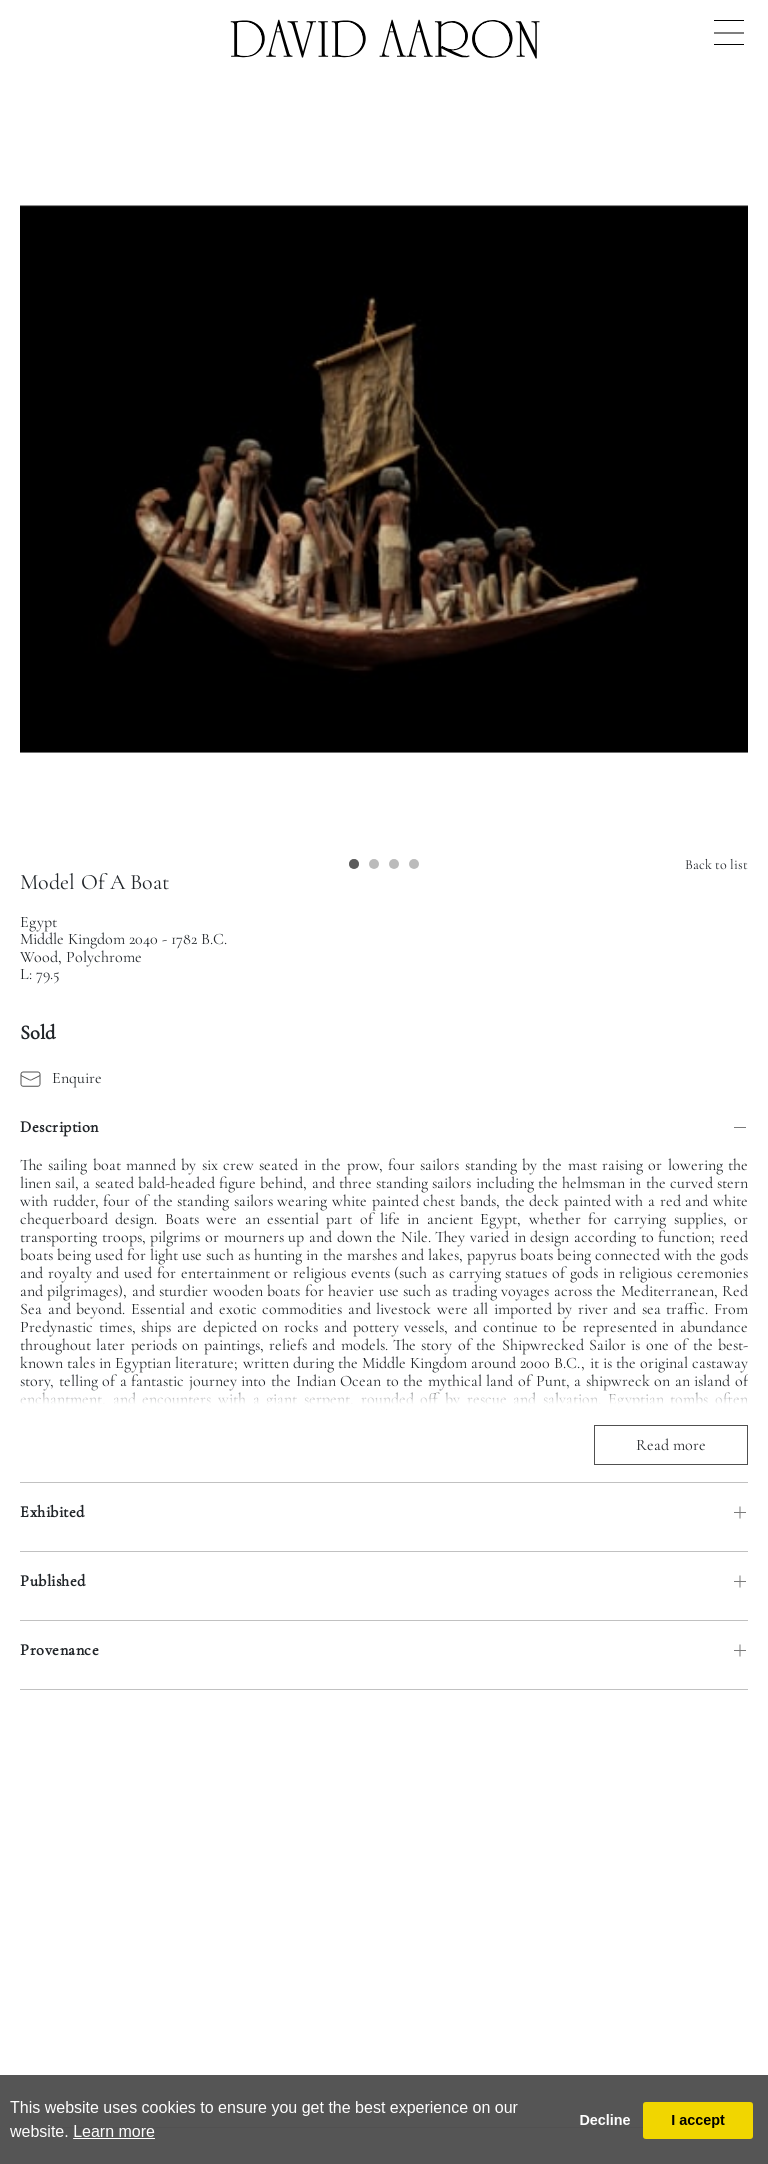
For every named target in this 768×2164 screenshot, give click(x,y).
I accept (698, 2120)
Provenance (59, 1650)
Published (53, 1581)
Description (59, 1127)
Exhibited (52, 1512)
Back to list (716, 864)
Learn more (114, 2131)
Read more (671, 1445)
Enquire (61, 1078)
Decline (604, 2120)
